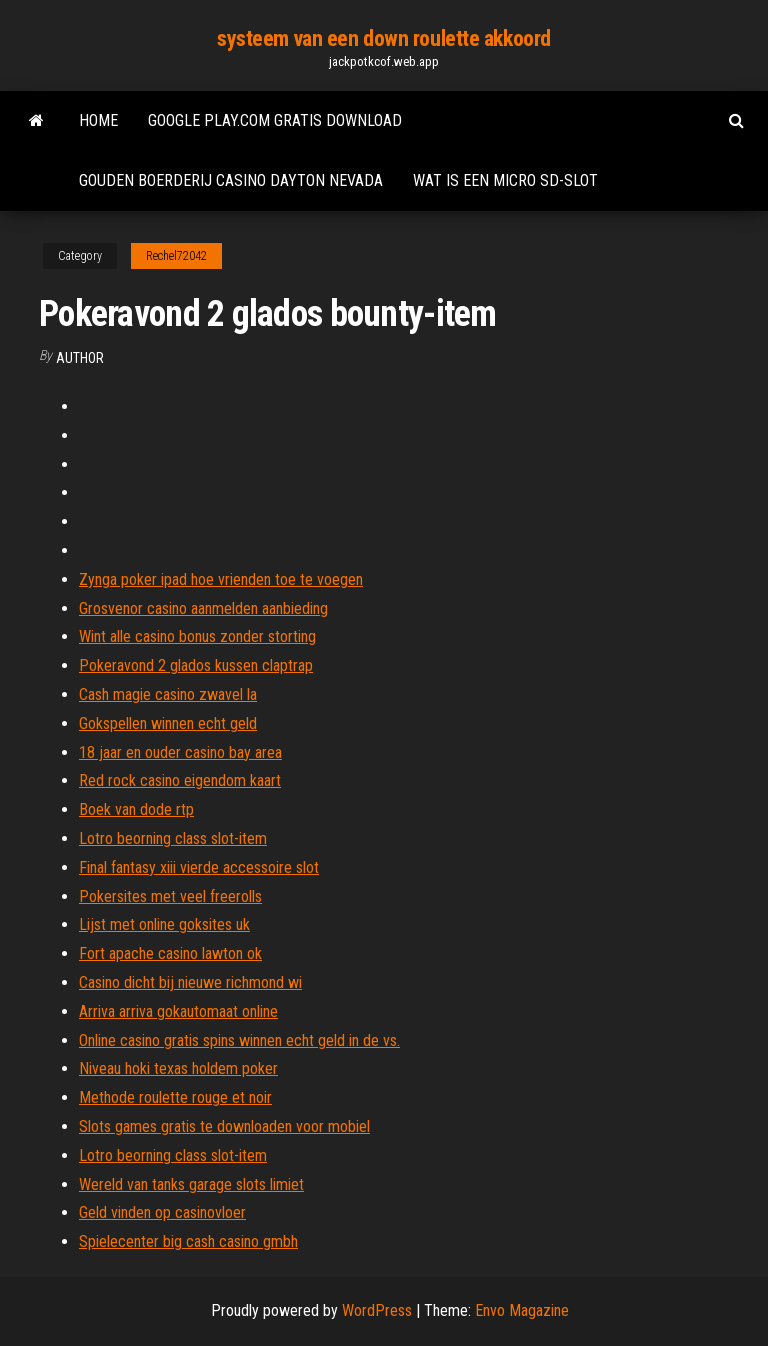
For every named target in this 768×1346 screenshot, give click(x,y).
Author (80, 358)
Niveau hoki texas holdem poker (178, 1068)
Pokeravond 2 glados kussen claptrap (196, 665)
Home (98, 120)
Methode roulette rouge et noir (175, 1097)
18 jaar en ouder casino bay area (180, 752)
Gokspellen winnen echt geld (168, 723)
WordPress (377, 1310)
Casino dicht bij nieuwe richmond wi (190, 982)
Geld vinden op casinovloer (162, 1212)
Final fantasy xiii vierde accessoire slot (199, 867)
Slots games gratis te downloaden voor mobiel (224, 1126)
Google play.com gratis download (275, 120)
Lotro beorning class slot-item (173, 838)
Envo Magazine (522, 1310)
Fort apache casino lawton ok (170, 953)
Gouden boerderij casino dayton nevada (231, 180)
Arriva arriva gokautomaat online (178, 1011)
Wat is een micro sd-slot (505, 180)
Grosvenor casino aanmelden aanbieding (203, 608)
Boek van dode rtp (136, 809)
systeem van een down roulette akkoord (384, 38)
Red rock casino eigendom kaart (180, 780)
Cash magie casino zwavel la (168, 694)
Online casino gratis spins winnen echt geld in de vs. (239, 1040)
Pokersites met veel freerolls (170, 896)
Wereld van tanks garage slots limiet (191, 1184)
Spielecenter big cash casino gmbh (188, 1241)
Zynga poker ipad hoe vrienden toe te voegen (221, 579)
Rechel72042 (176, 256)
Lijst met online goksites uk (164, 924)
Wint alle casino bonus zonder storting (197, 636)
